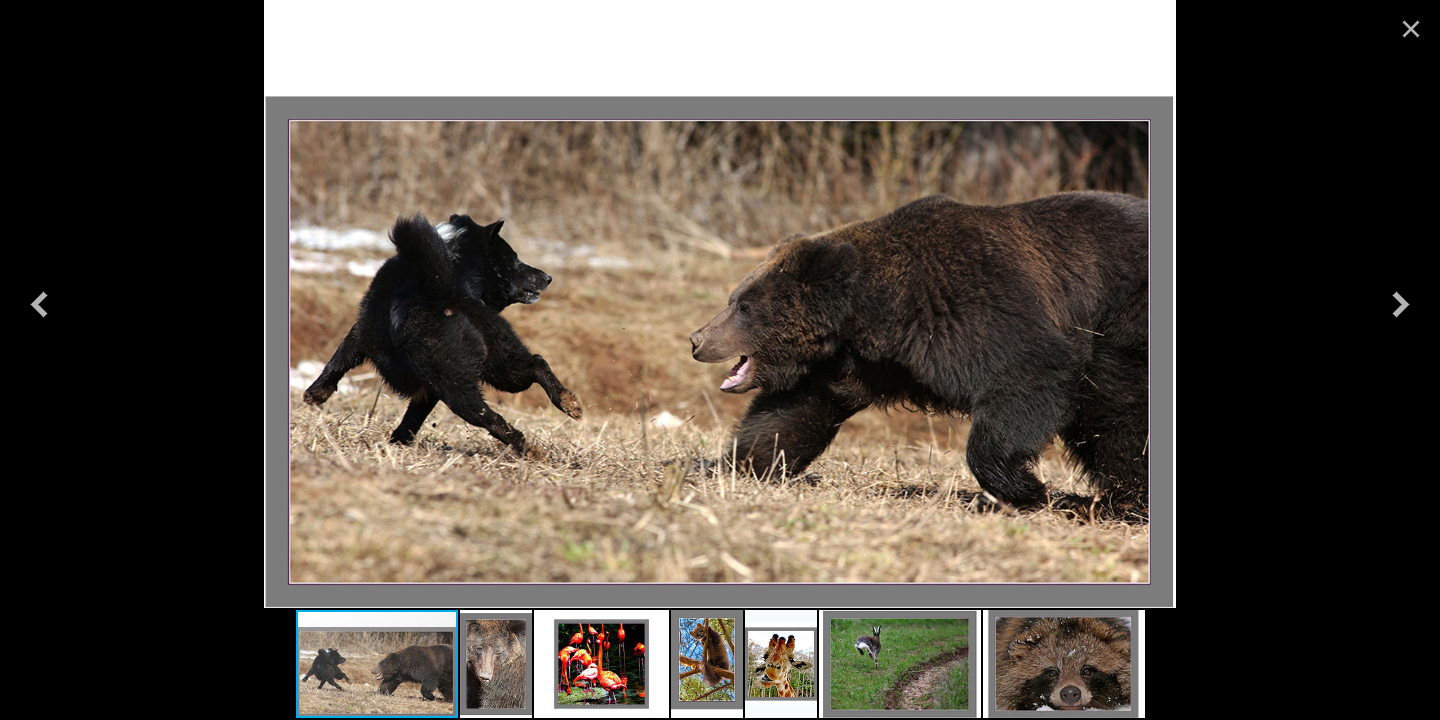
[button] (39, 304)
